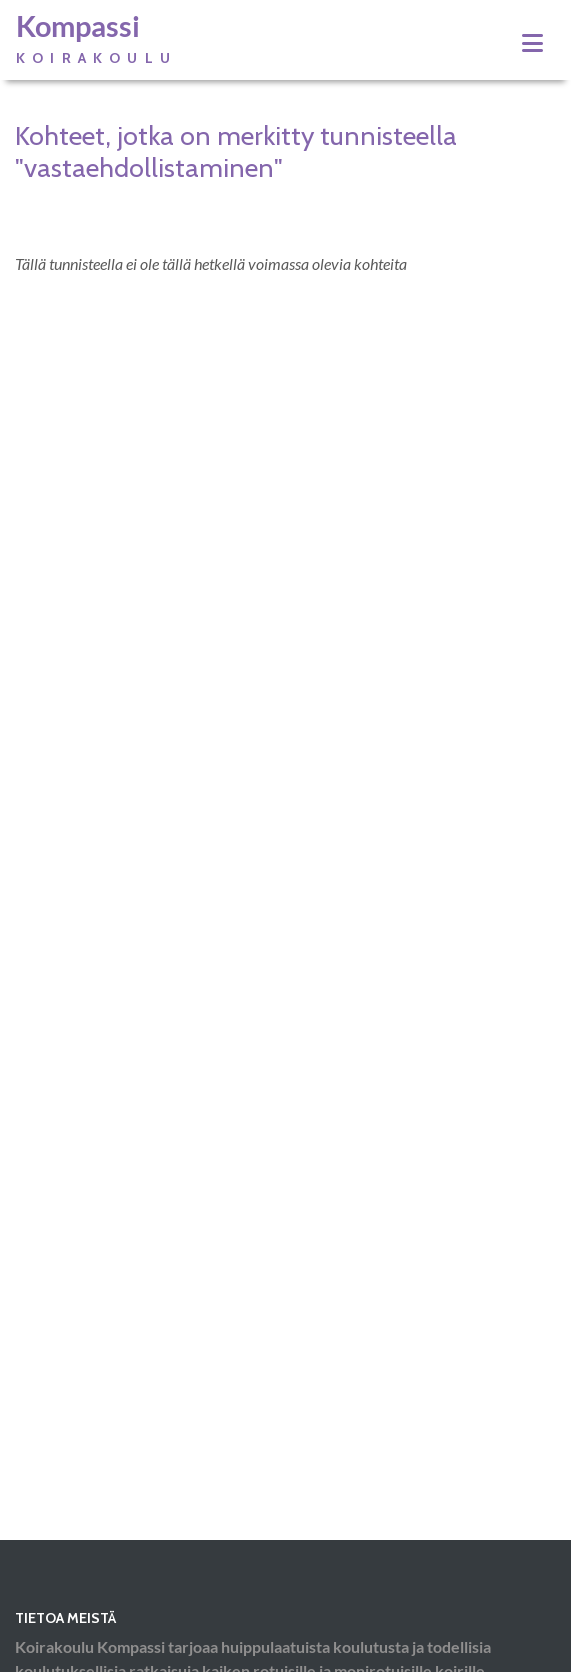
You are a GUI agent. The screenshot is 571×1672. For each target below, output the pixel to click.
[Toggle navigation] (532, 43)
